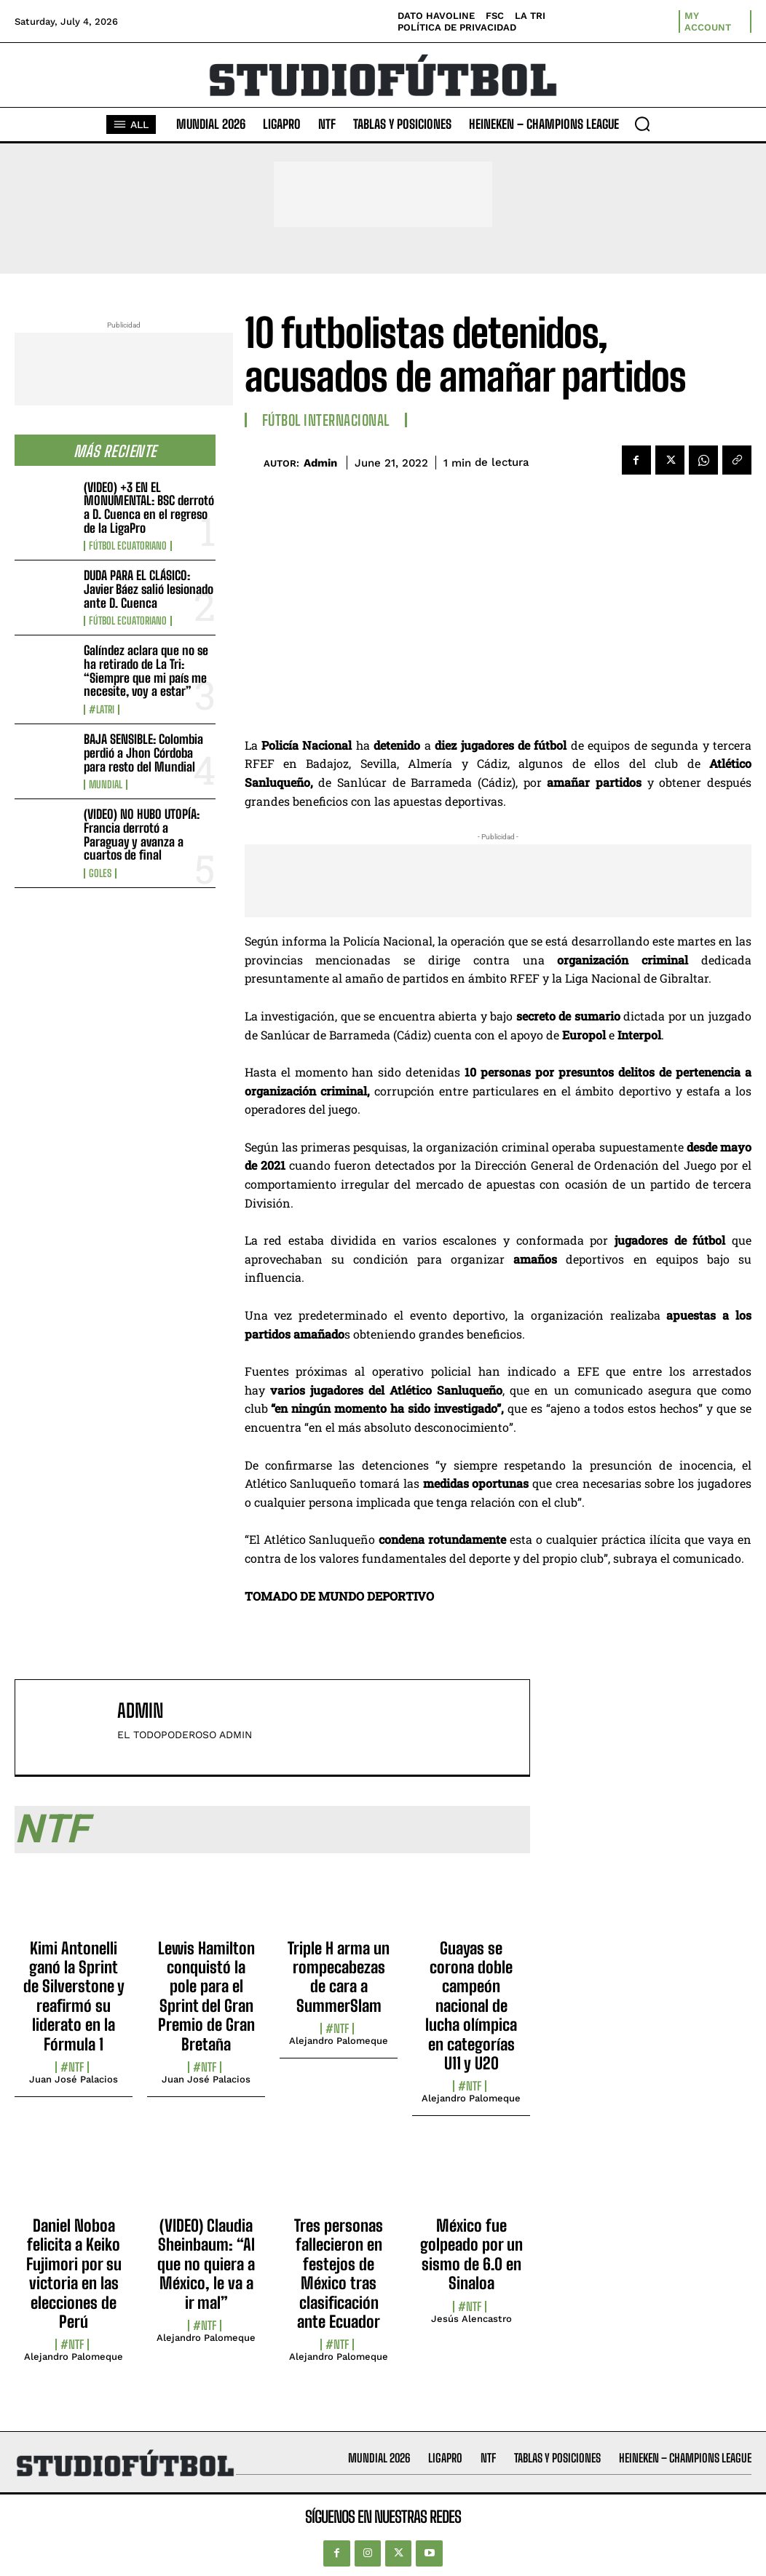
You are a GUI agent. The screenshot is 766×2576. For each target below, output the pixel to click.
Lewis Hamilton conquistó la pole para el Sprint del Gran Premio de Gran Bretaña (206, 1996)
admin (320, 462)
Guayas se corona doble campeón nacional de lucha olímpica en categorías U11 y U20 (471, 2005)
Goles (100, 873)
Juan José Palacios (73, 2079)
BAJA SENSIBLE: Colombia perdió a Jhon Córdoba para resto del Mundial (143, 753)
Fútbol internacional (326, 420)
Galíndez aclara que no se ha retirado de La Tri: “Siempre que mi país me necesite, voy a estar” (146, 671)
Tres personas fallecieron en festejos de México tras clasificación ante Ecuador (338, 2273)
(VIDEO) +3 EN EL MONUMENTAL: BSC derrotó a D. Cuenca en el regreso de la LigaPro (149, 508)
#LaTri (101, 710)
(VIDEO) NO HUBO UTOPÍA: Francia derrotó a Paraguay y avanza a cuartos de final (142, 835)
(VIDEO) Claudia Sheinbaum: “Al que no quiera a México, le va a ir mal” (206, 2264)
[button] (642, 123)
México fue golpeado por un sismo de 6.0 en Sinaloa (471, 2254)
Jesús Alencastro (471, 2318)
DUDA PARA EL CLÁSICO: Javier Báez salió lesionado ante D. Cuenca (148, 589)
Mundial (105, 785)
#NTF (72, 2067)
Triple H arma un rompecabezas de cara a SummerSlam (339, 1977)
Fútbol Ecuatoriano (128, 546)
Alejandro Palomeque (338, 2040)
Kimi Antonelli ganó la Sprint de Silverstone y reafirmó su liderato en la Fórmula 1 (74, 1996)
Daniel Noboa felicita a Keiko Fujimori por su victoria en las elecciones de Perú (74, 2273)
